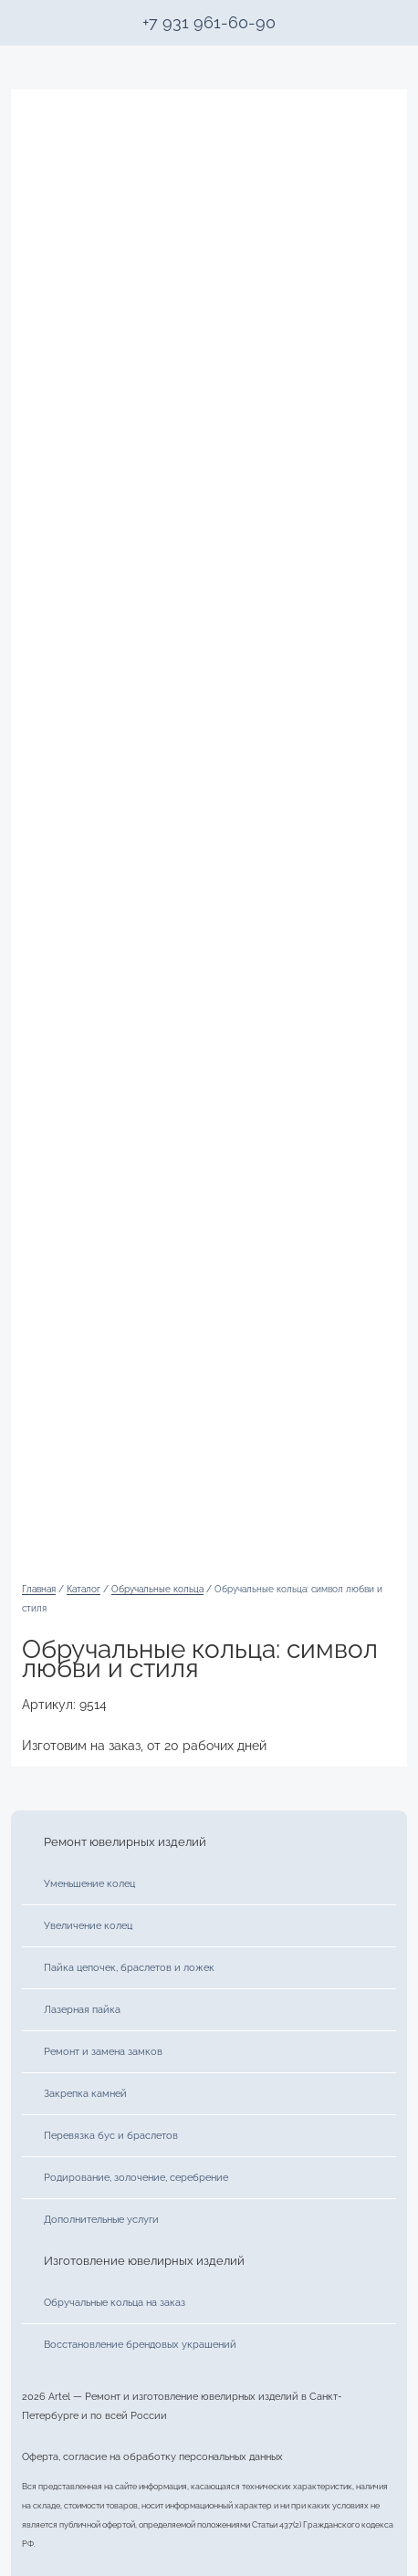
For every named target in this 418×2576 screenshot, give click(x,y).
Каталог (83, 1589)
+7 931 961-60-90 (209, 22)
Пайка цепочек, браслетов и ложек (129, 1967)
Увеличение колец (88, 1925)
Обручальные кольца (157, 1589)
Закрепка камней (85, 2093)
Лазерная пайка (82, 2009)
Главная (39, 1589)
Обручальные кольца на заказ (114, 2302)
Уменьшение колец (89, 1883)
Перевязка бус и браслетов (111, 2135)
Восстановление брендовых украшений (140, 2344)
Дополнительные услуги (101, 2219)
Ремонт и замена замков (103, 2051)
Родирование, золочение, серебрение (136, 2177)
